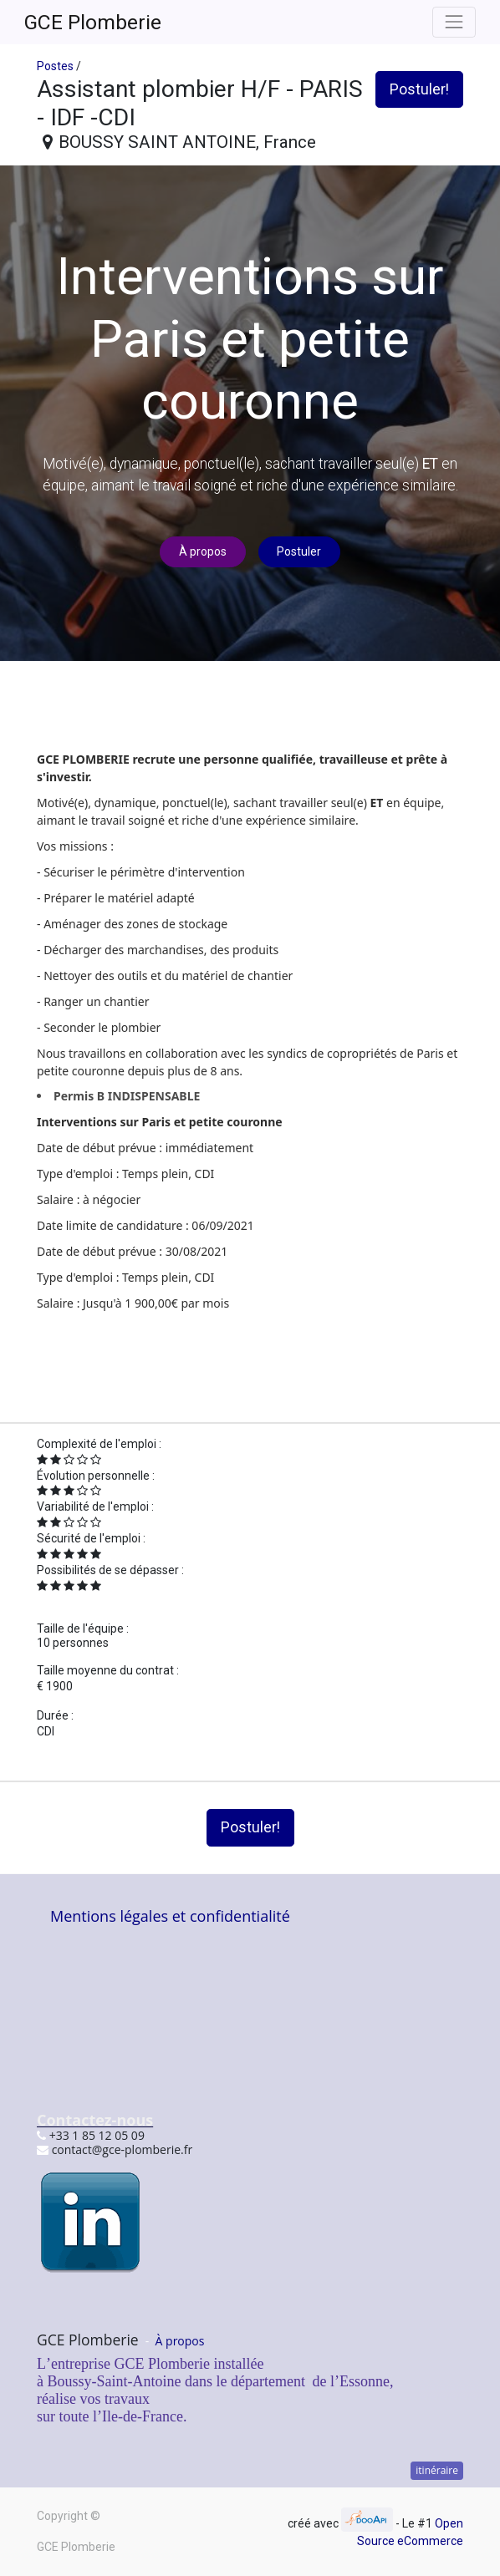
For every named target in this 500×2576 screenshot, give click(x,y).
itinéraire (437, 2470)
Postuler (299, 551)
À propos (203, 551)
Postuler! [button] (419, 89)
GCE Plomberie (92, 22)
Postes (55, 66)
